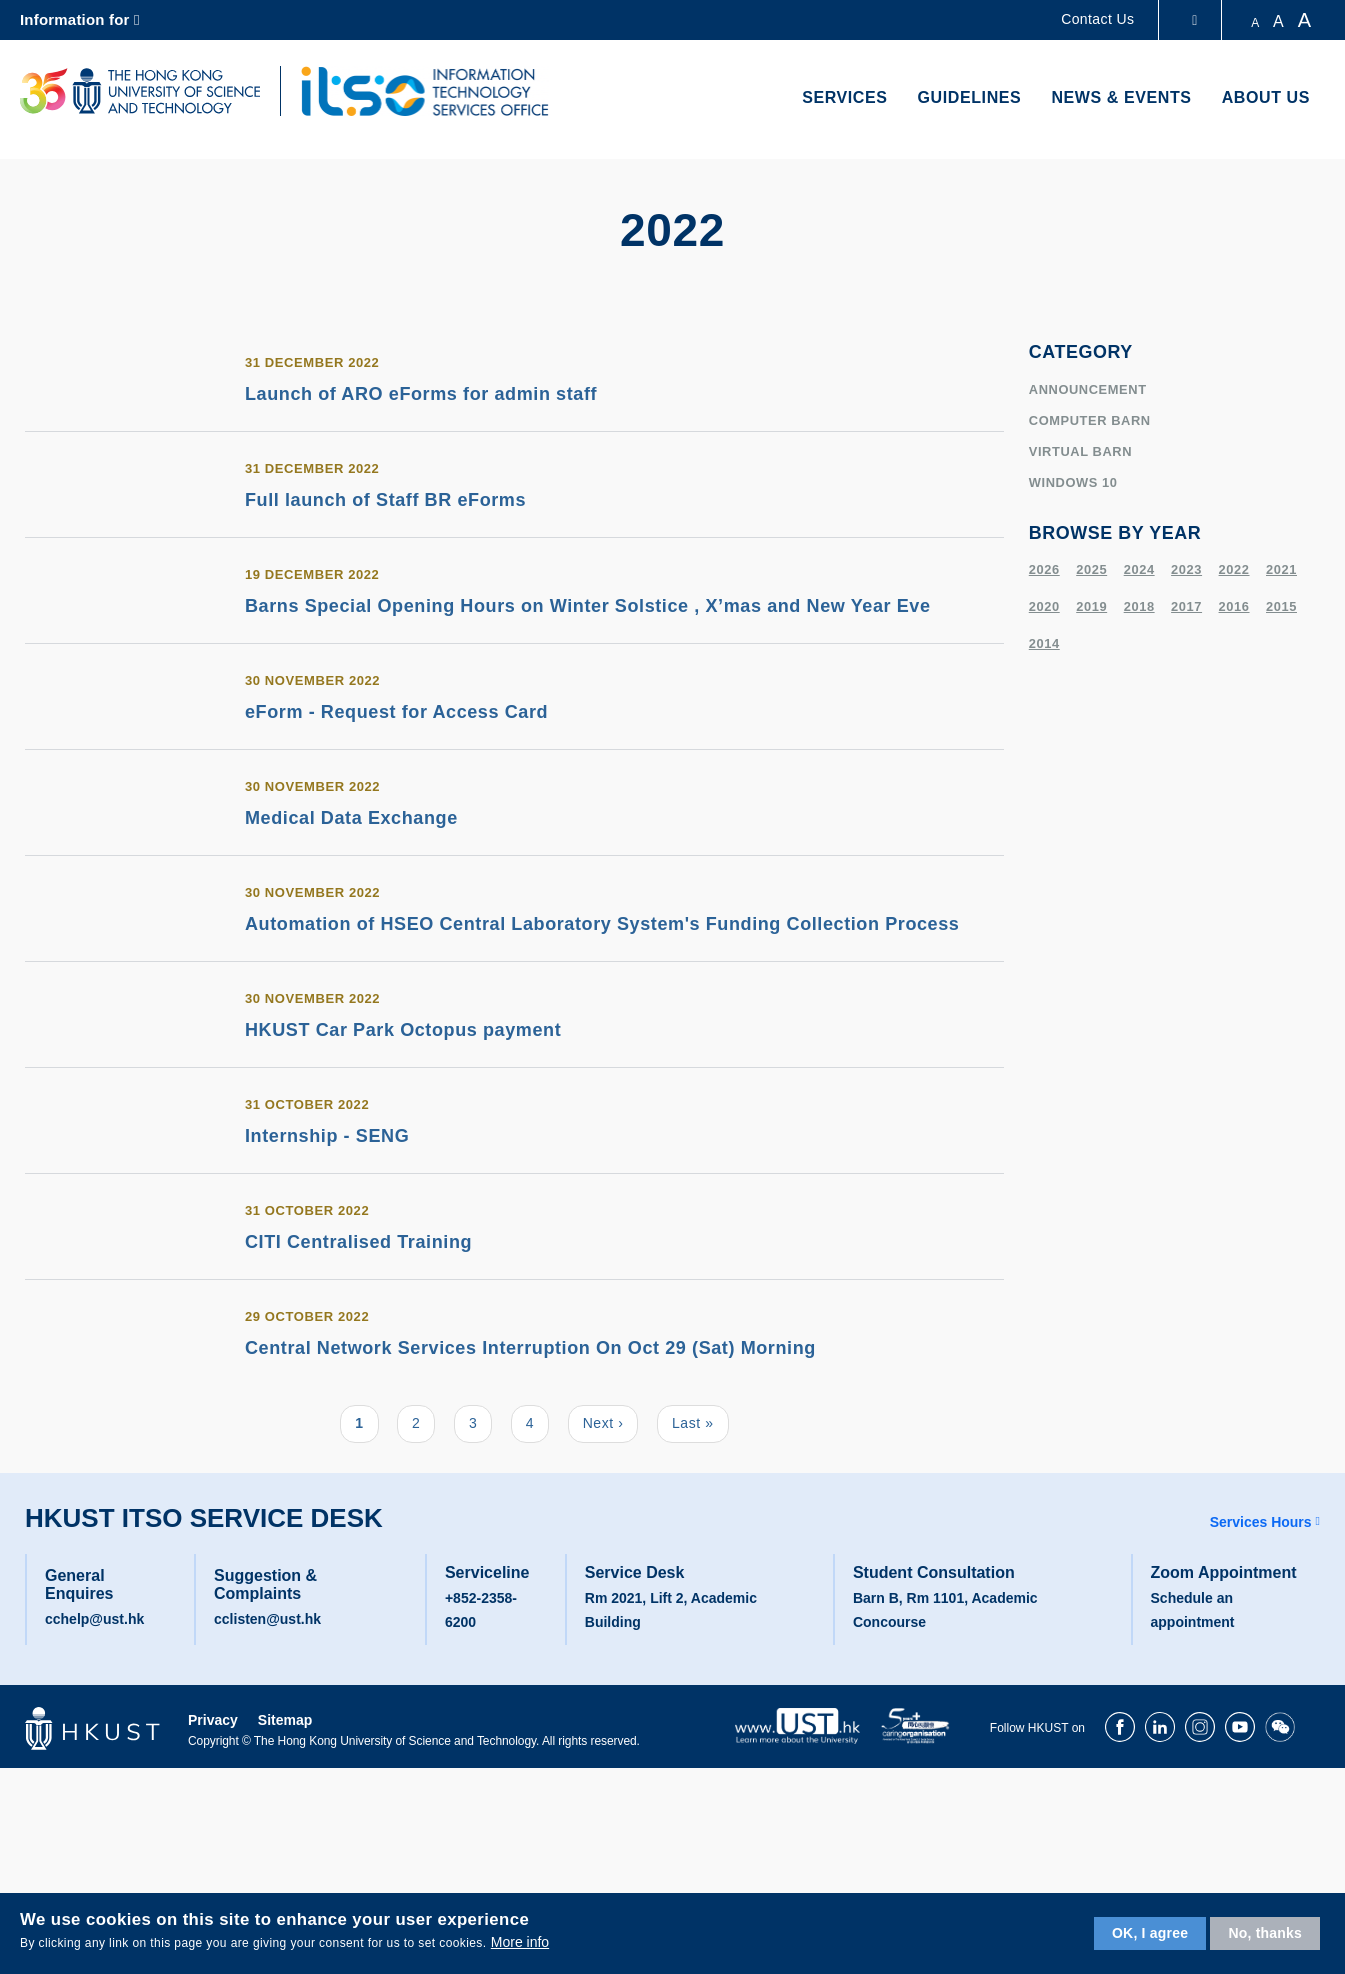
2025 (1091, 569)
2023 (1186, 569)
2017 (1186, 606)
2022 (1234, 569)
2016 (1234, 606)
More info (520, 1942)
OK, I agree (1150, 1933)
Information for (75, 19)
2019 (1091, 606)
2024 (1139, 569)
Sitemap (285, 1720)
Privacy (213, 1720)
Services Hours (1261, 1522)
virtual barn (1080, 451)
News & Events (1121, 97)
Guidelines (970, 97)
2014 (1044, 643)
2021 (1281, 569)
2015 (1281, 606)
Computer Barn (1090, 420)
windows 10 (1073, 482)
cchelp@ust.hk (94, 1619)
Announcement (1088, 389)
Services (844, 97)
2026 (1044, 569)
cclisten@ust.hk (267, 1619)
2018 (1139, 606)
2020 (1044, 606)
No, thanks (1265, 1933)
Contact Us (1097, 19)
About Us (1266, 97)
